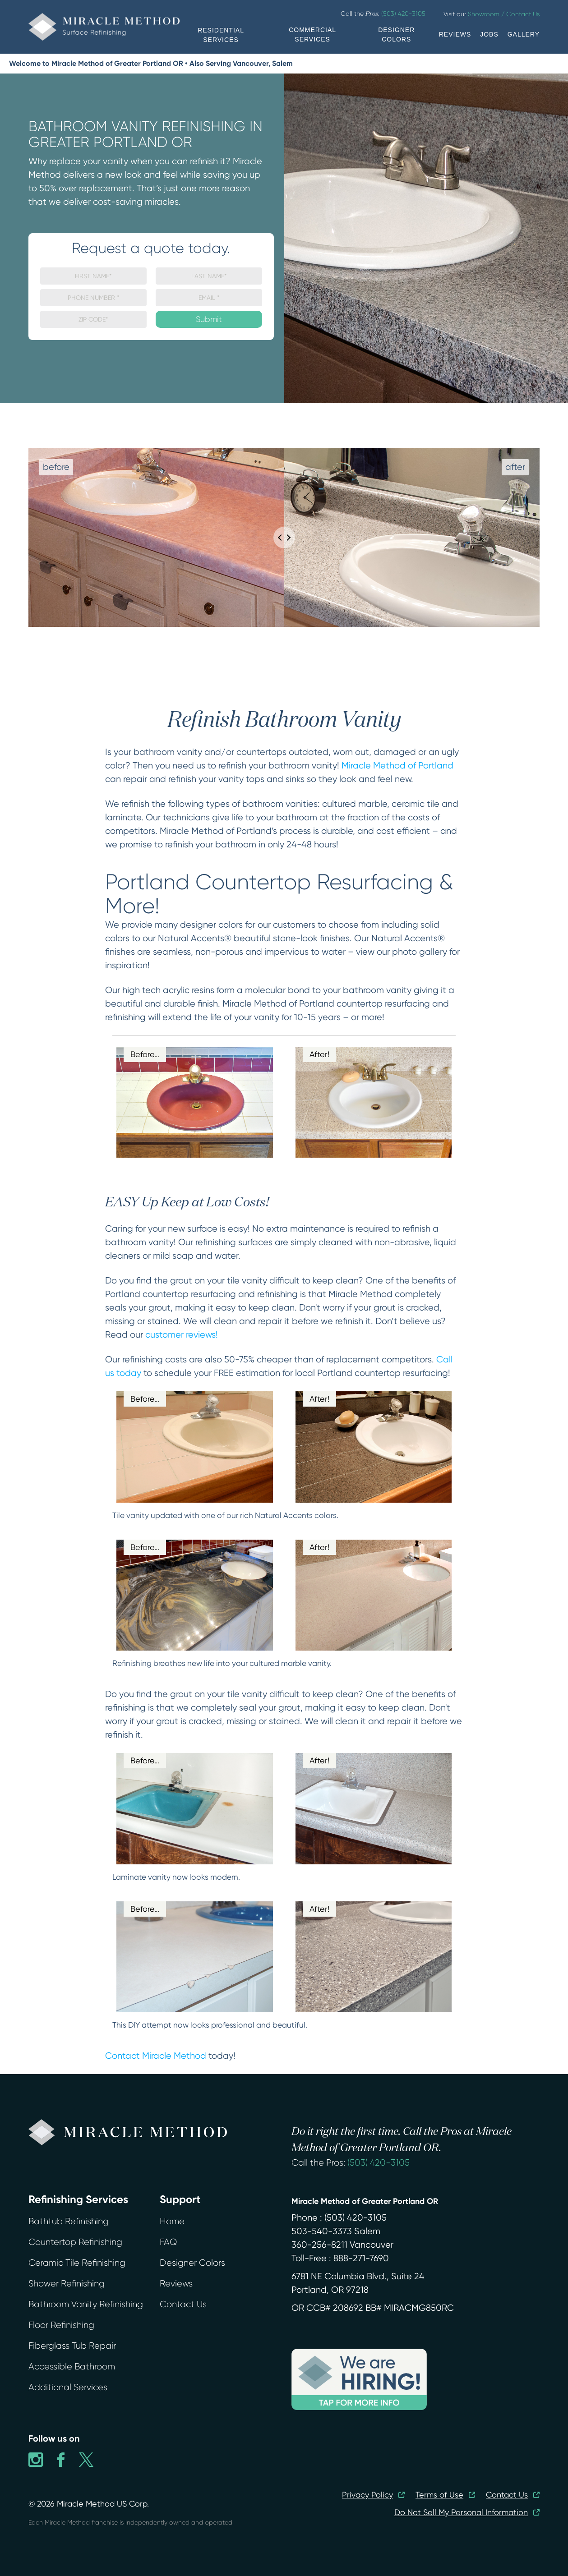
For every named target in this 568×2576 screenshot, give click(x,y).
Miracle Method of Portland (397, 765)
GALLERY (524, 34)
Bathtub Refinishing (68, 2221)
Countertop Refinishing (75, 2242)
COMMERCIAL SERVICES (312, 34)
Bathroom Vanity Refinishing (85, 2304)
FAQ (168, 2242)
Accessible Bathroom (71, 2366)
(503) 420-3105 (378, 2162)
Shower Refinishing (66, 2283)
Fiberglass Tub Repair (72, 2346)
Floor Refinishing (61, 2325)
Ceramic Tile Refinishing (76, 2263)
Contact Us (183, 2304)
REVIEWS (455, 34)
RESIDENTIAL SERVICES (221, 35)
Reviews (176, 2283)
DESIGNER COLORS (396, 34)
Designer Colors (192, 2263)
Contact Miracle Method (155, 2056)
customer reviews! (181, 1334)
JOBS (489, 34)
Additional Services (67, 2387)
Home (172, 2221)
